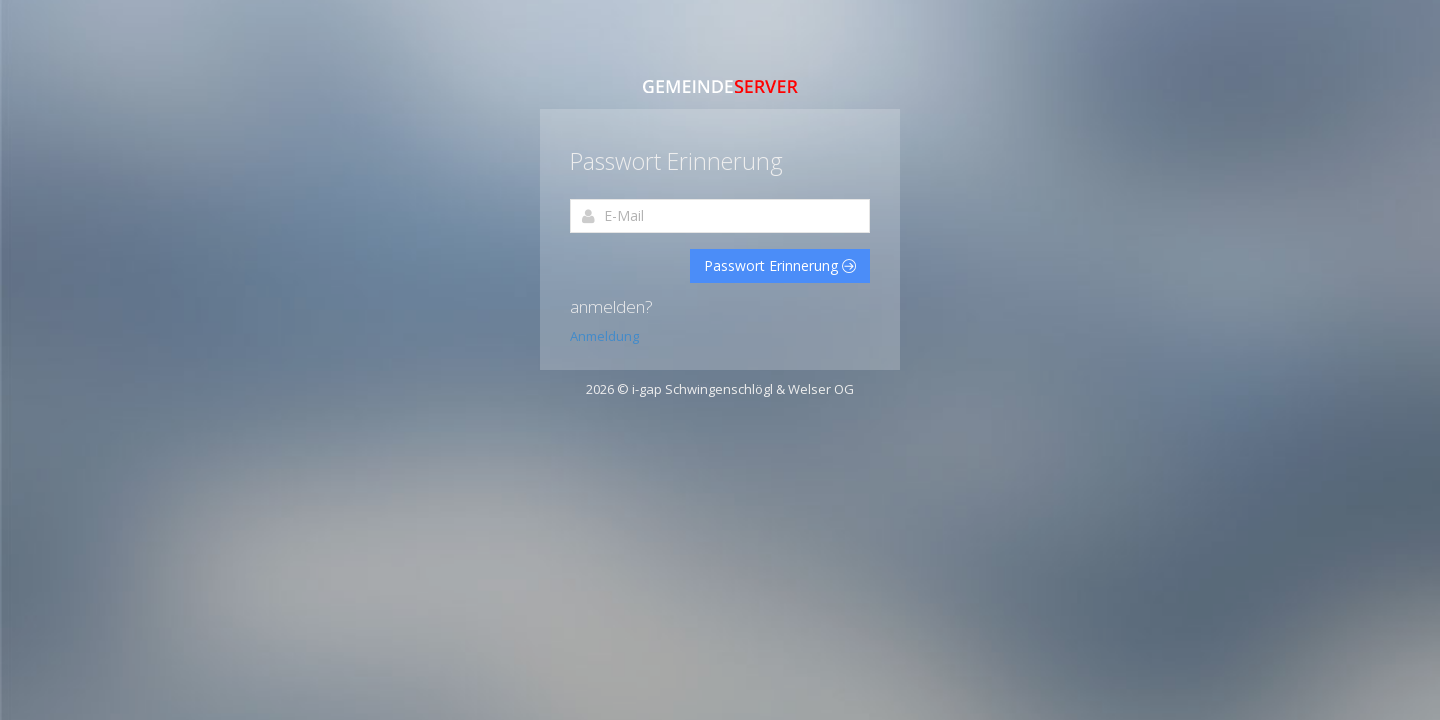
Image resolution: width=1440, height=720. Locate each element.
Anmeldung (604, 336)
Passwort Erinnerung (780, 265)
